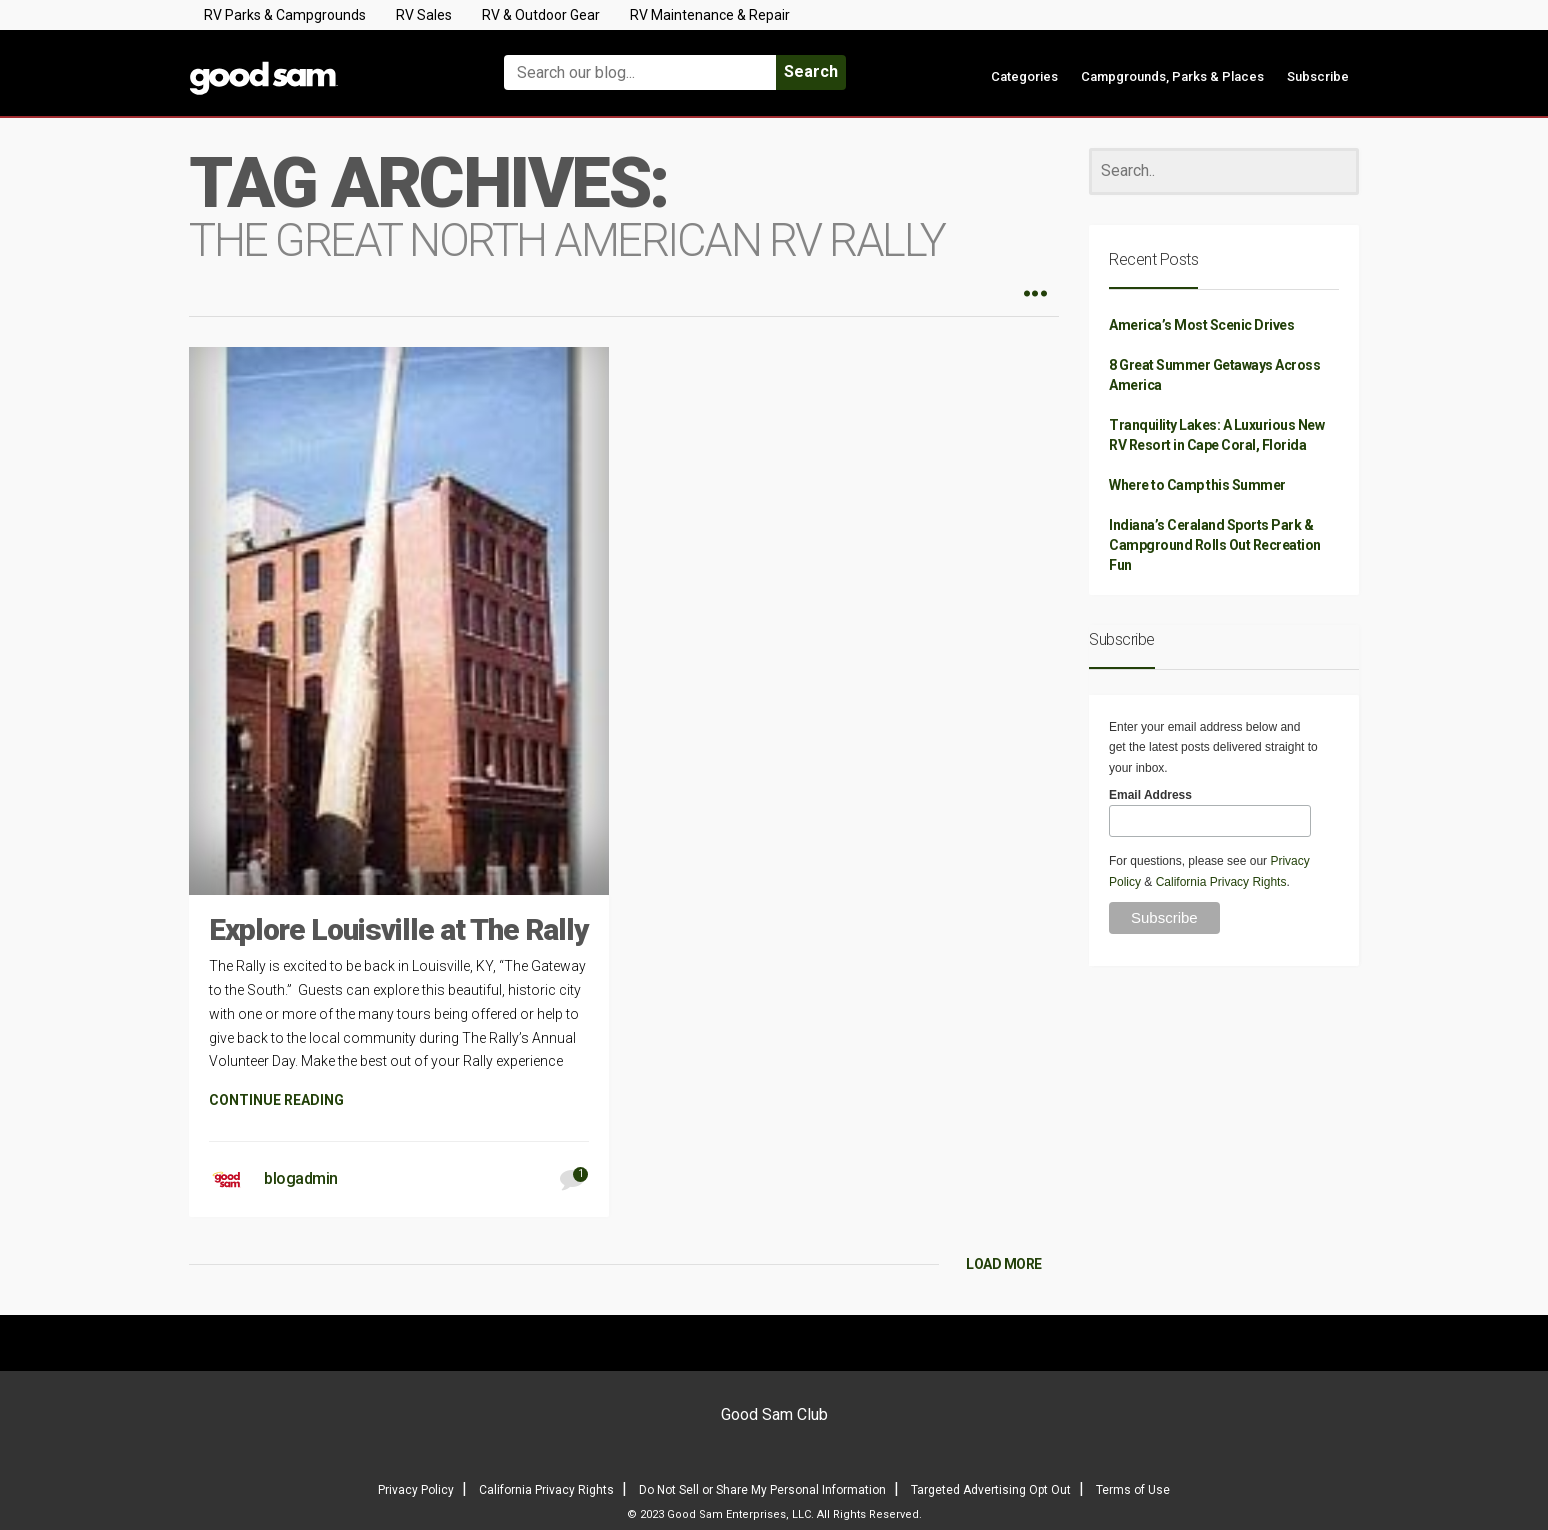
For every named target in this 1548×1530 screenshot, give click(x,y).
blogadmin (301, 1178)
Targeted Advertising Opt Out (991, 1490)
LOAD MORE (1004, 1264)
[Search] (1224, 171)
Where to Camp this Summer (1197, 485)
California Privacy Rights (1221, 882)
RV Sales (424, 15)
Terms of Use (1133, 1490)
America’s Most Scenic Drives (1201, 325)
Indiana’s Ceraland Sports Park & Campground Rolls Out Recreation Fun (1215, 545)
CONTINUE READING (276, 1100)
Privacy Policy (416, 1490)
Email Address (1150, 795)
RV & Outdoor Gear (541, 15)
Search (811, 71)
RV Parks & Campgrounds (285, 15)
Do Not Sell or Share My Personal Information (762, 1490)
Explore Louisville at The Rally (399, 929)
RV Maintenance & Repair (710, 15)
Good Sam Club (774, 1414)
